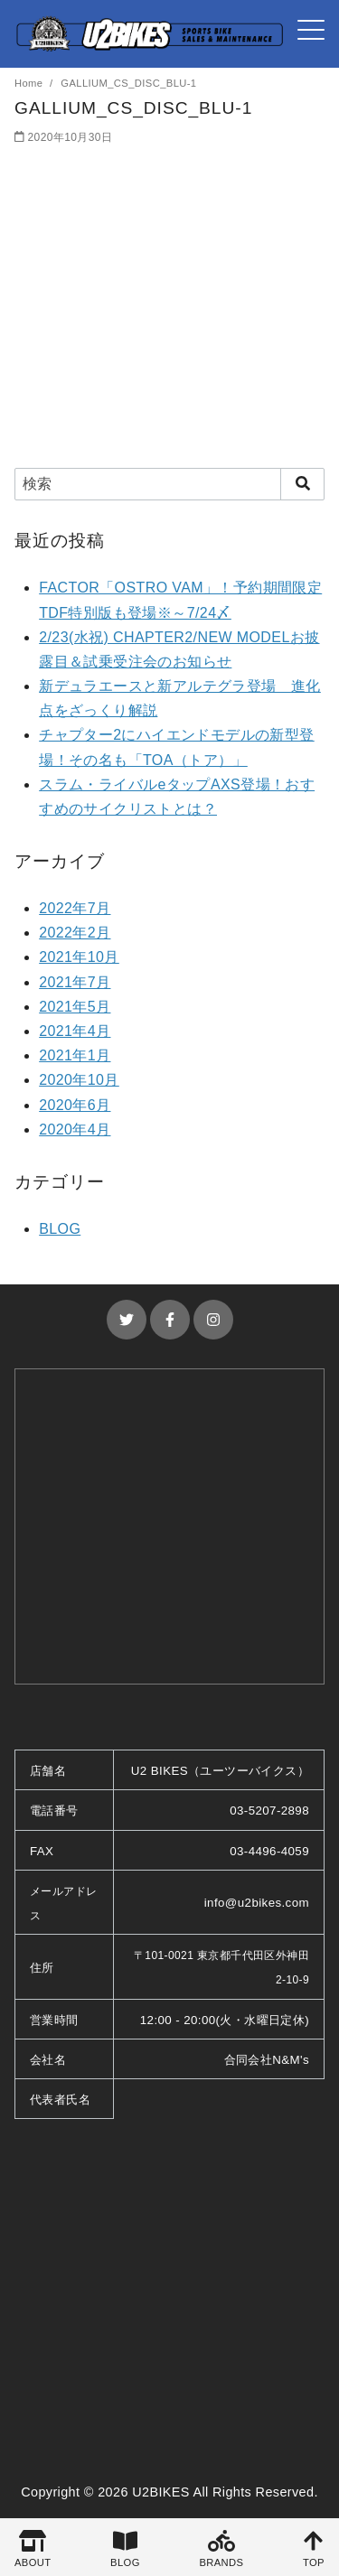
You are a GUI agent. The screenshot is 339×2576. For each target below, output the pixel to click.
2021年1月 (74, 1055)
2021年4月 (74, 1031)
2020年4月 (74, 1129)
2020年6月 (74, 1105)
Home (30, 83)
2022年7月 (74, 908)
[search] (302, 484)
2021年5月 (74, 1006)
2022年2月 (74, 932)
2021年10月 (79, 957)
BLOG (59, 1229)
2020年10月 (79, 1079)
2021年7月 (74, 982)
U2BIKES (161, 2492)
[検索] (169, 484)
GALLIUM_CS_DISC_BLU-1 (128, 83)
